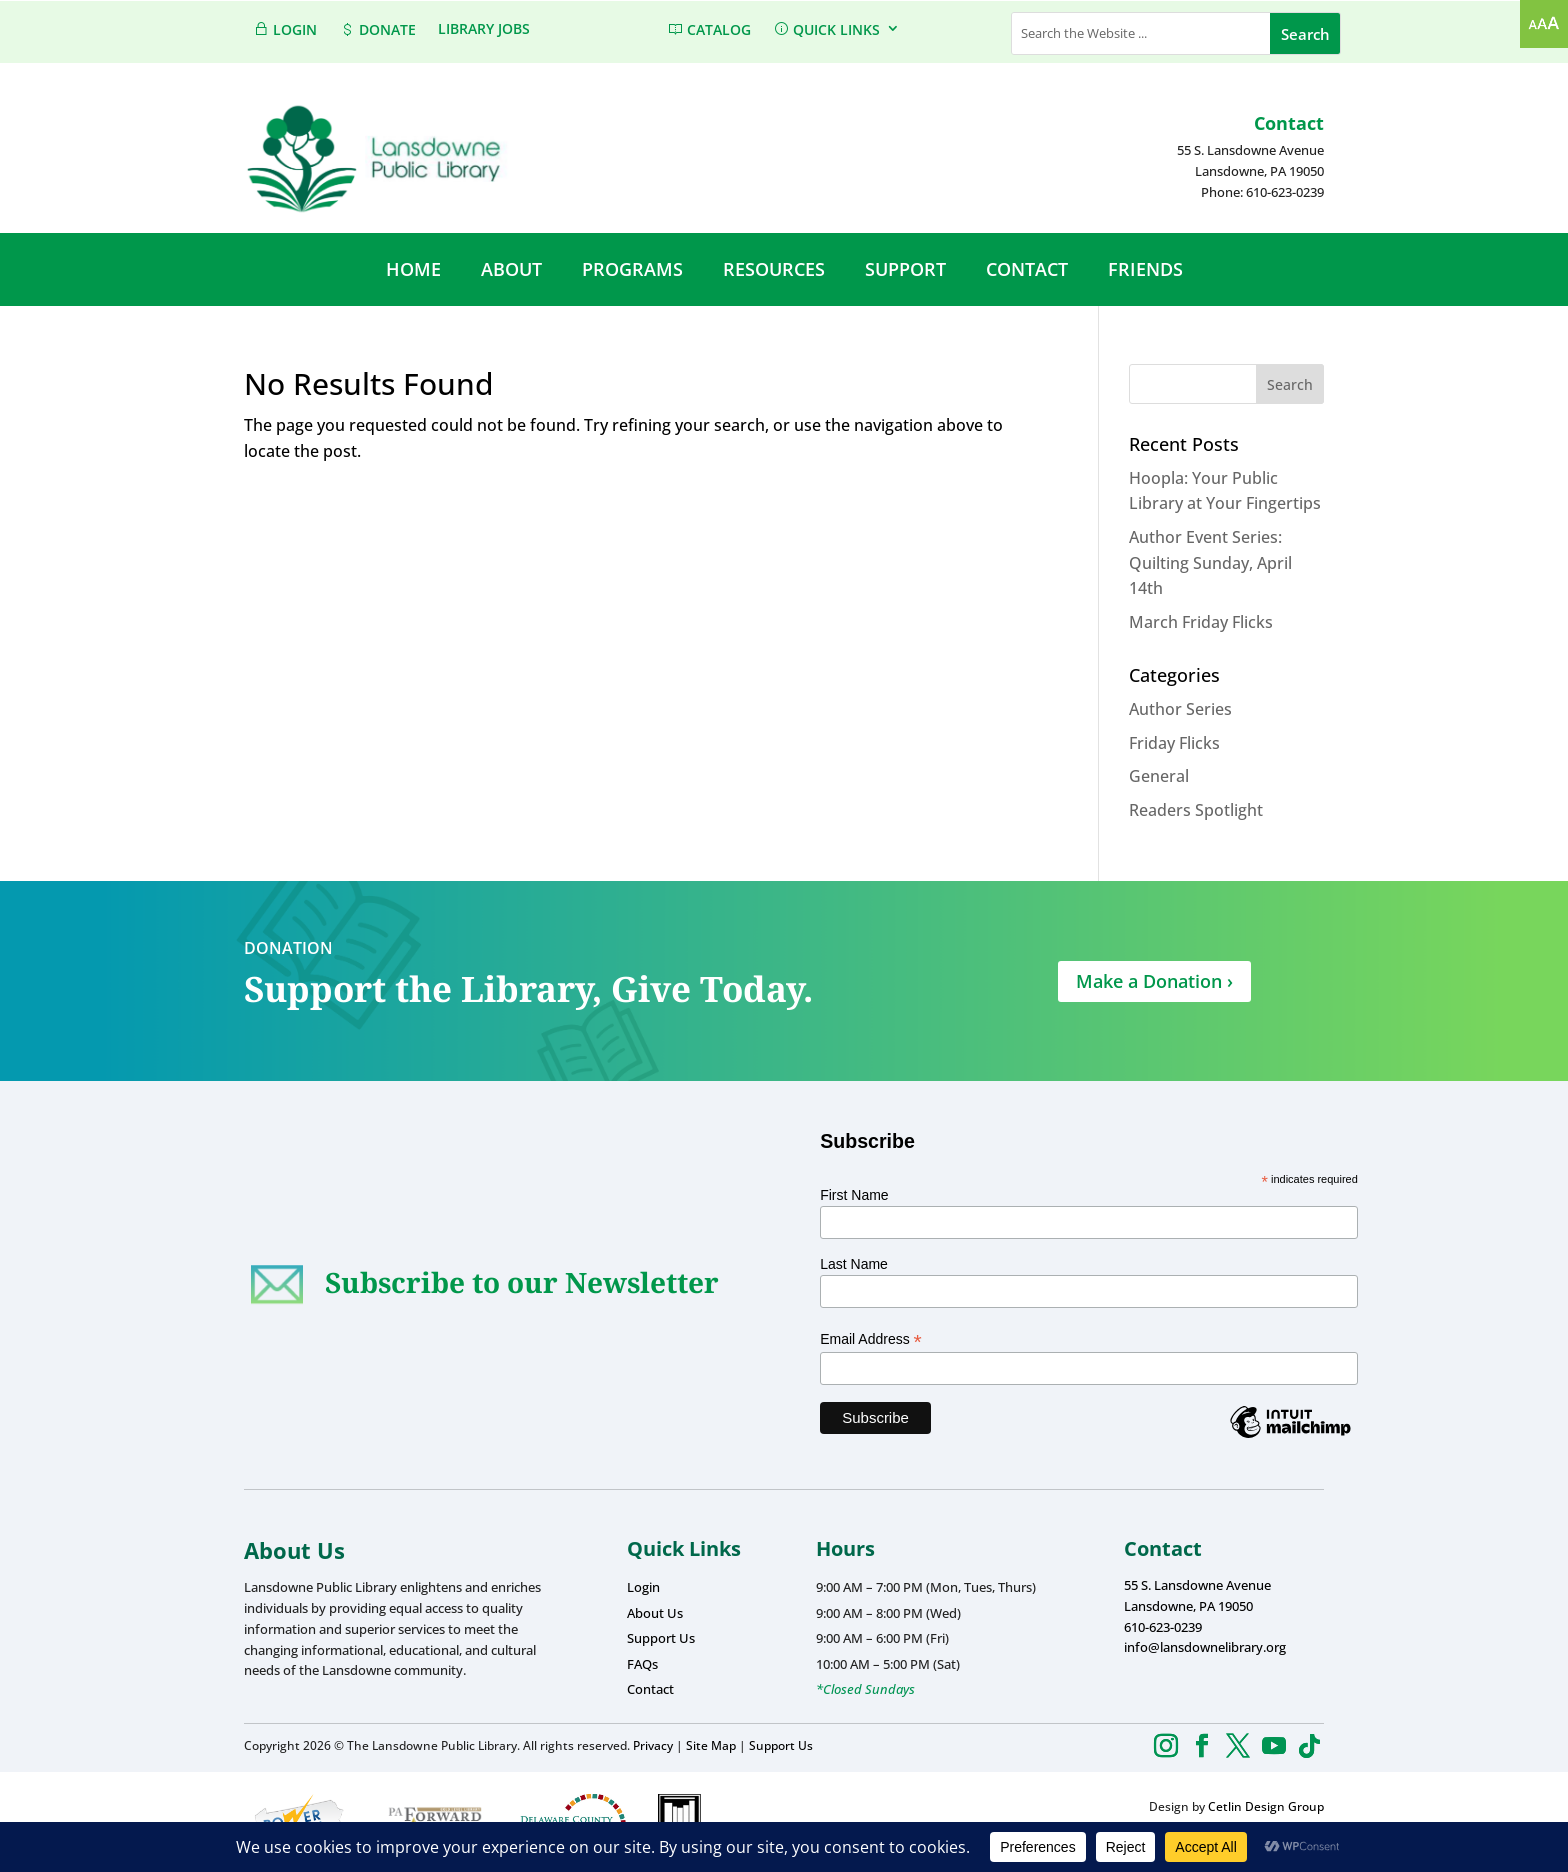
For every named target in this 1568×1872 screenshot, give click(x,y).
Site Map (711, 1745)
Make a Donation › (1154, 981)
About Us (655, 1613)
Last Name (854, 1264)
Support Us (661, 1638)
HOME (413, 269)
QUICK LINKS (826, 30)
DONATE (377, 30)
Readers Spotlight (1196, 810)
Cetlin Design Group (1266, 1806)
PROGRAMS (632, 269)
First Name (854, 1195)
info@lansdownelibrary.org (1205, 1647)
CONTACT (1027, 269)
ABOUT (511, 269)
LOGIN (285, 30)
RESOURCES (774, 269)
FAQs (642, 1664)
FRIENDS (1145, 269)
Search (1290, 384)
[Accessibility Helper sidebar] (1544, 24)
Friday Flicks (1174, 743)
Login (643, 1587)
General (1159, 776)
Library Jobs (484, 29)
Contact (650, 1689)
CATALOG (709, 30)
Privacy (653, 1745)
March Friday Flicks (1201, 622)
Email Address (871, 1339)
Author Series (1180, 709)
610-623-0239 (1163, 1627)
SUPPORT (905, 269)
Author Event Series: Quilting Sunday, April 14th (1210, 562)
